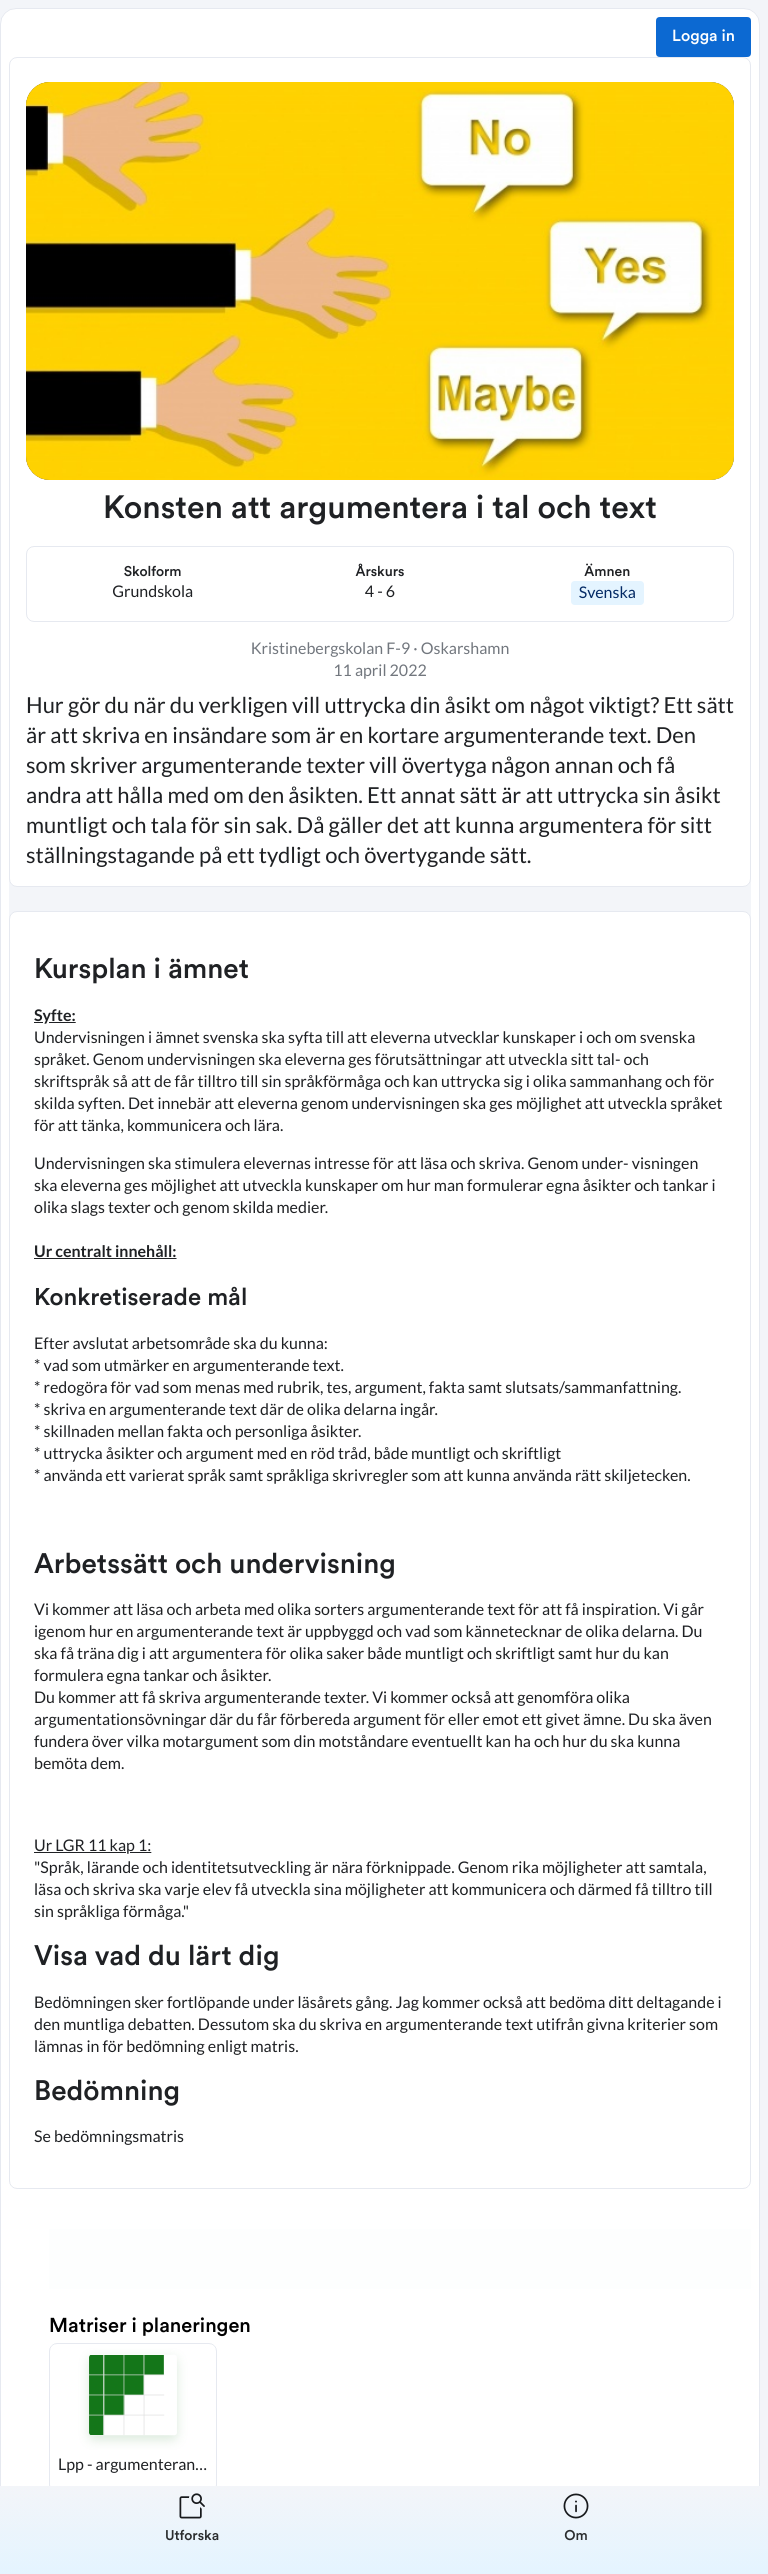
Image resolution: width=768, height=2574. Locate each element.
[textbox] (380, 1550)
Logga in (703, 37)
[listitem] (192, 2530)
